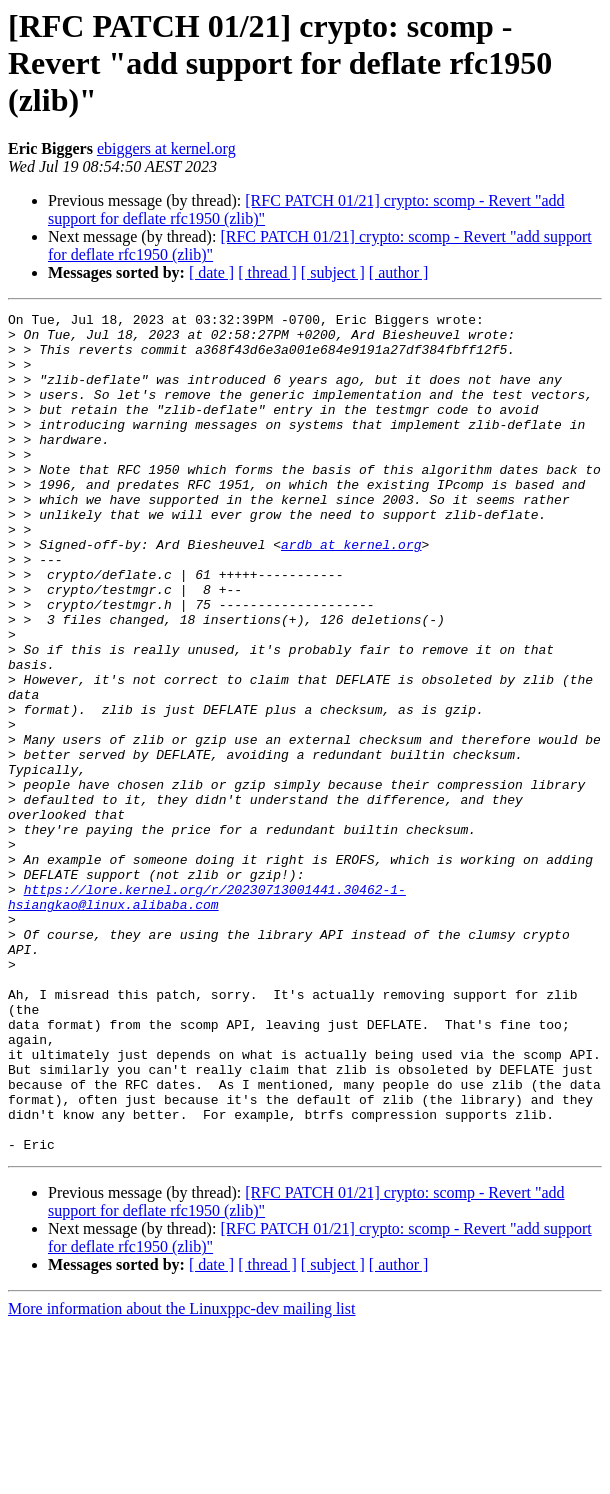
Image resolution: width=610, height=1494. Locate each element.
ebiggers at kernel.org (166, 148)
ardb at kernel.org (351, 592)
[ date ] (211, 272)
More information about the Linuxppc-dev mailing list (181, 1476)
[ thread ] (267, 272)
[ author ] (399, 272)
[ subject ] (333, 272)
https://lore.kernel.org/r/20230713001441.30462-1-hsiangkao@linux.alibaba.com (207, 1015)
